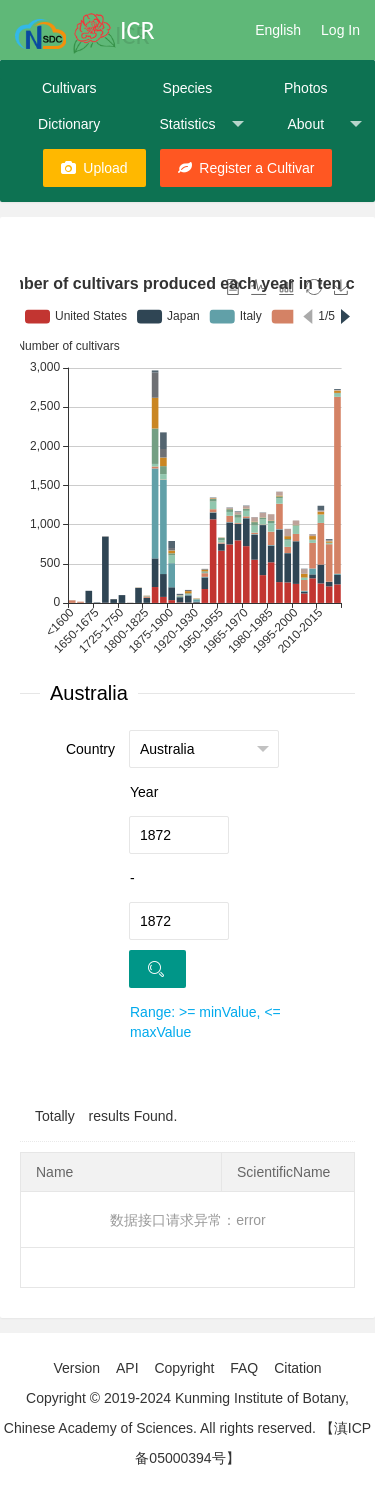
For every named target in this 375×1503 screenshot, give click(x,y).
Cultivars (69, 88)
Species (188, 88)
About (324, 124)
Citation (297, 1368)
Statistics (201, 124)
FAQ (244, 1368)
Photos (306, 88)
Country (90, 749)
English (278, 30)
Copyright (184, 1368)
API (127, 1368)
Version (76, 1368)
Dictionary (69, 124)
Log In (340, 30)
